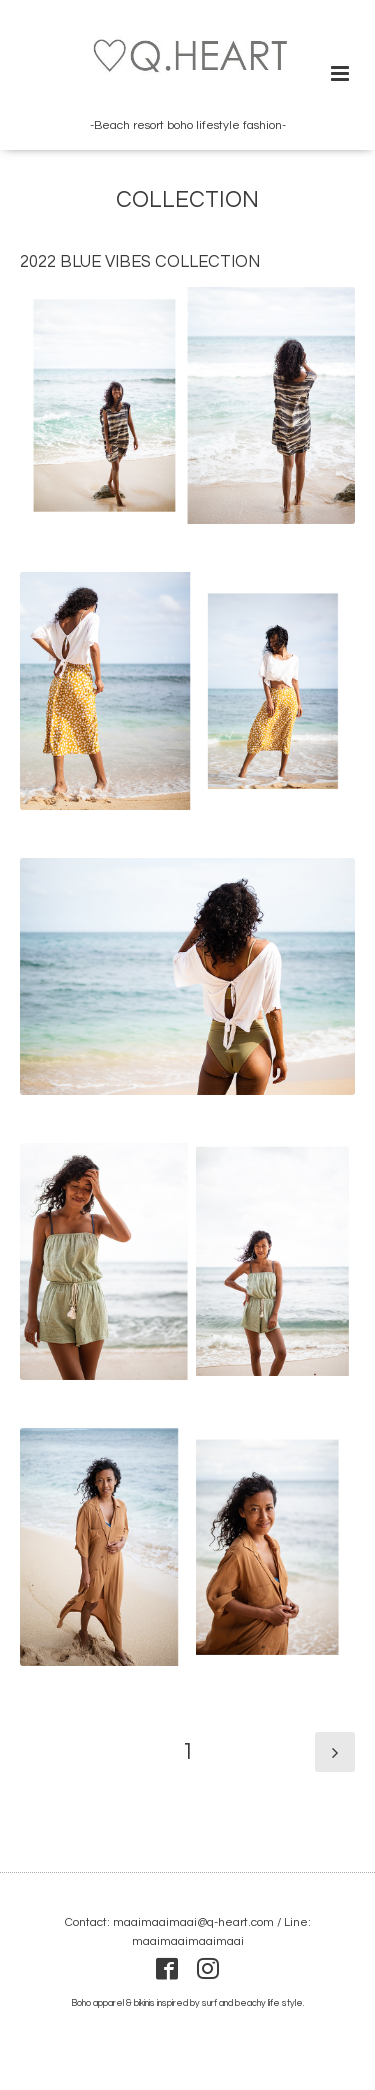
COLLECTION (187, 200)
